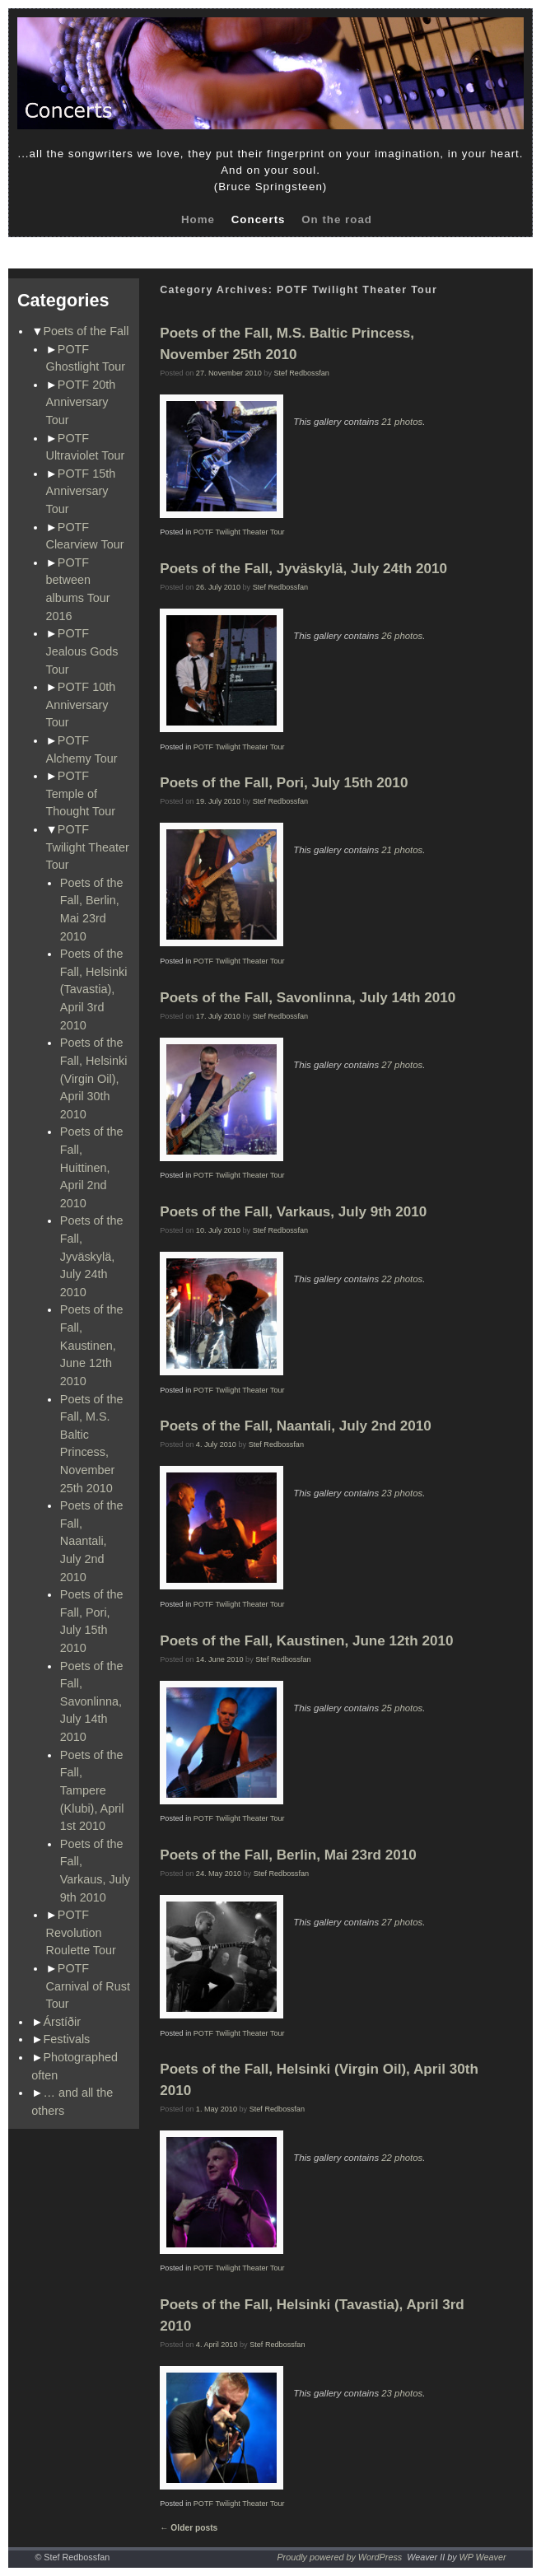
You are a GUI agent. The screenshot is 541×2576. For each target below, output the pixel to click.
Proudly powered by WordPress (339, 2557)
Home (198, 219)
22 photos (401, 1279)
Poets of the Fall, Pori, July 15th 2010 (284, 783)
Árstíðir (63, 2021)
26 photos (401, 636)
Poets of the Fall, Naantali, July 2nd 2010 (92, 1541)
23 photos (401, 1493)
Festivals (67, 2039)
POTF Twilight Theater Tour (87, 847)
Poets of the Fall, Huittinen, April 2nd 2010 (92, 1167)
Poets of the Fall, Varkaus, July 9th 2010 (293, 1212)
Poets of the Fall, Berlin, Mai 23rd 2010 (288, 1855)
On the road (336, 219)
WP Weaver (482, 2557)
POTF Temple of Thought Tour (81, 793)
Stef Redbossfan (301, 373)
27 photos (401, 1065)
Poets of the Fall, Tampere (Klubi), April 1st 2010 (92, 1790)
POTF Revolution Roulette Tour (81, 1932)
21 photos (401, 422)
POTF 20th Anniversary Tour (81, 402)
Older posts (188, 2527)
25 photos (401, 1708)
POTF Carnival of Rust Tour (88, 1986)
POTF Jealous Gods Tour (82, 651)
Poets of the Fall (86, 331)
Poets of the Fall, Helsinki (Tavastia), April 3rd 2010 (94, 989)
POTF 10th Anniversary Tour (81, 704)
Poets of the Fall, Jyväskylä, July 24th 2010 (92, 1256)
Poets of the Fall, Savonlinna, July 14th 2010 (92, 1701)
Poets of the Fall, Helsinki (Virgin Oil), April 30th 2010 (94, 1078)
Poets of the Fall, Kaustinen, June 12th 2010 (92, 1345)
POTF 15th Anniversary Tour (81, 491)
